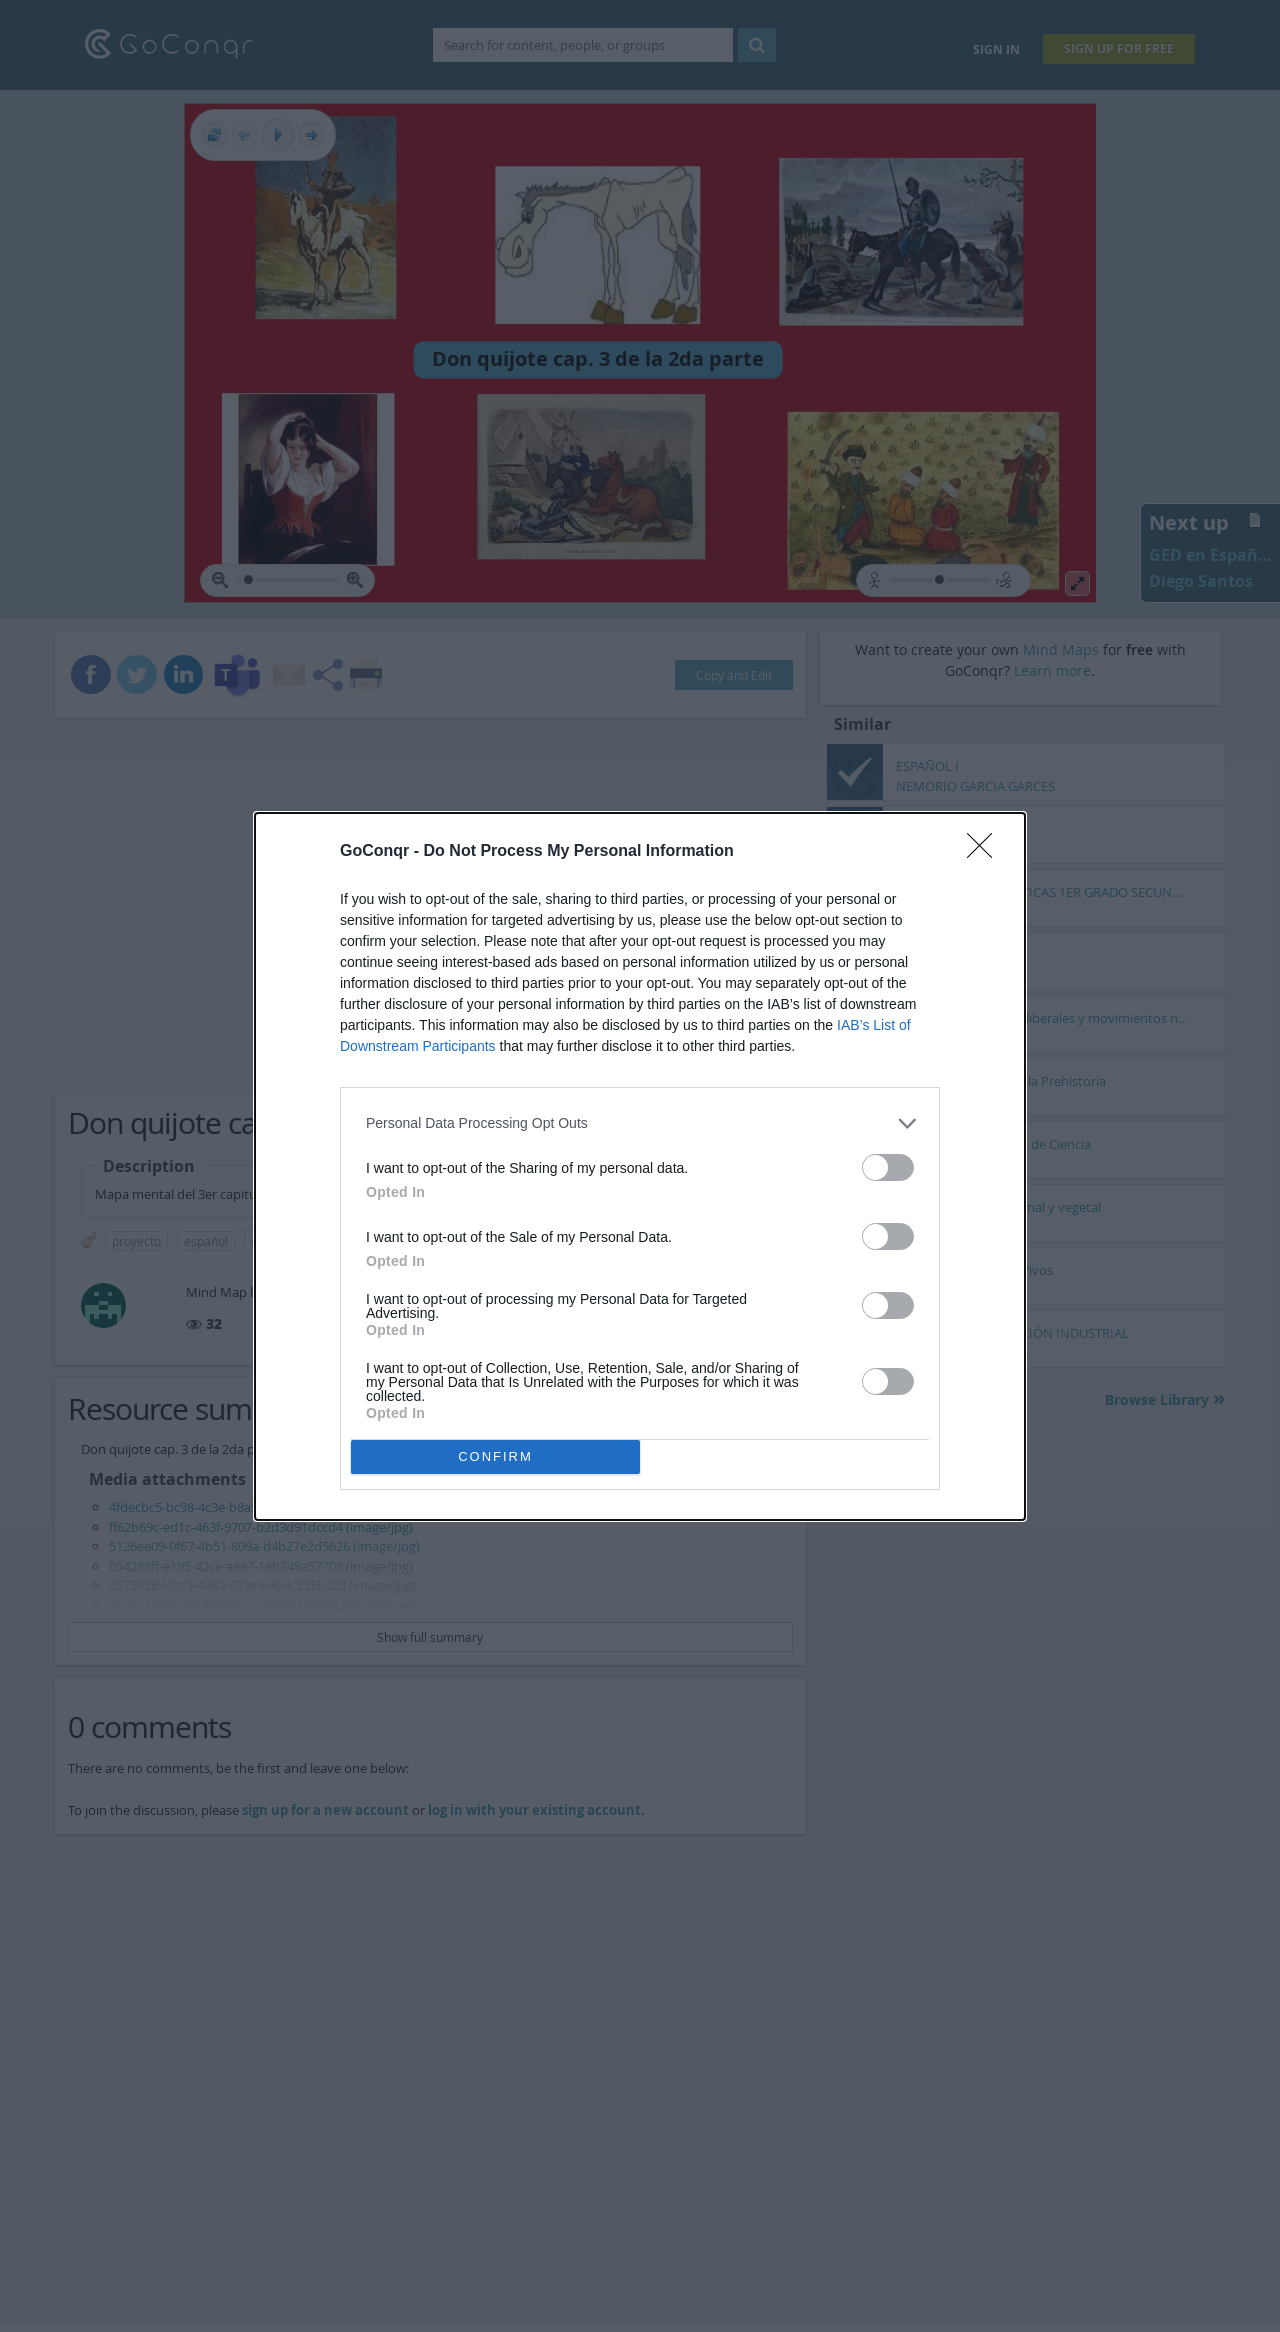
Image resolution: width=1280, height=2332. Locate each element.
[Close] (986, 852)
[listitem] (640, 1123)
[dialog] (640, 1166)
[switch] (888, 1167)
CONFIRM (495, 1456)
